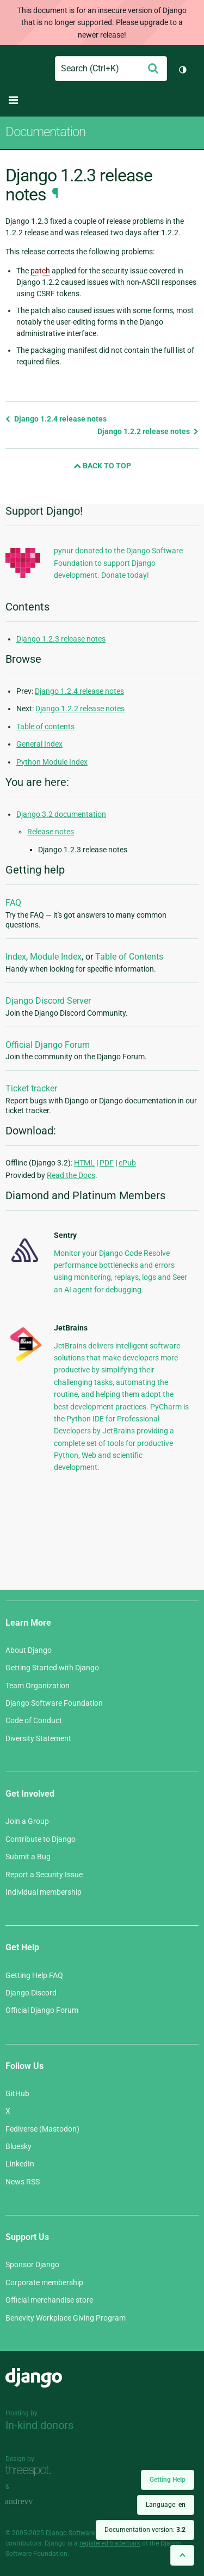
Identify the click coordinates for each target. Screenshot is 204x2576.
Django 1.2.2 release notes (148, 431)
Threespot (31, 2471)
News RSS (22, 2181)
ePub (127, 1162)
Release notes (50, 831)
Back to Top (102, 465)
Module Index (56, 956)
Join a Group (27, 1821)
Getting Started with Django (52, 1667)
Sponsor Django (32, 2264)
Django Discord (31, 1992)
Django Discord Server (48, 1001)
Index (15, 956)
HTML (84, 1162)
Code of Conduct (33, 1720)
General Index (39, 744)
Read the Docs (71, 1175)
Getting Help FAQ (34, 1975)
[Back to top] (182, 2555)
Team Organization (37, 1685)
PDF (107, 1162)
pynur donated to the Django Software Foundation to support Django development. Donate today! (118, 562)
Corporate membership (44, 2282)
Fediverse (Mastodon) (42, 2129)
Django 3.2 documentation (61, 814)
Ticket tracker (31, 1088)
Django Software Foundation (54, 1703)
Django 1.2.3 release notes (61, 638)
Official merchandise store (49, 2300)
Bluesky (18, 2146)
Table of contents (45, 726)
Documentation (45, 131)
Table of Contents (129, 956)
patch (40, 270)
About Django (28, 1650)
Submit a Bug (28, 1856)
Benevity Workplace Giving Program (65, 2317)
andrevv (31, 2502)
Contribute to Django (40, 1839)
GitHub (17, 2093)
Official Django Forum (47, 1045)
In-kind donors (39, 2425)
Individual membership (43, 1892)
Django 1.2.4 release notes (56, 418)
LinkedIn (19, 2163)
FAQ (13, 903)
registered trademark (109, 2543)
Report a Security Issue (44, 1874)
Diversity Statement (38, 1738)
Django (14, 68)
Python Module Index (52, 762)
